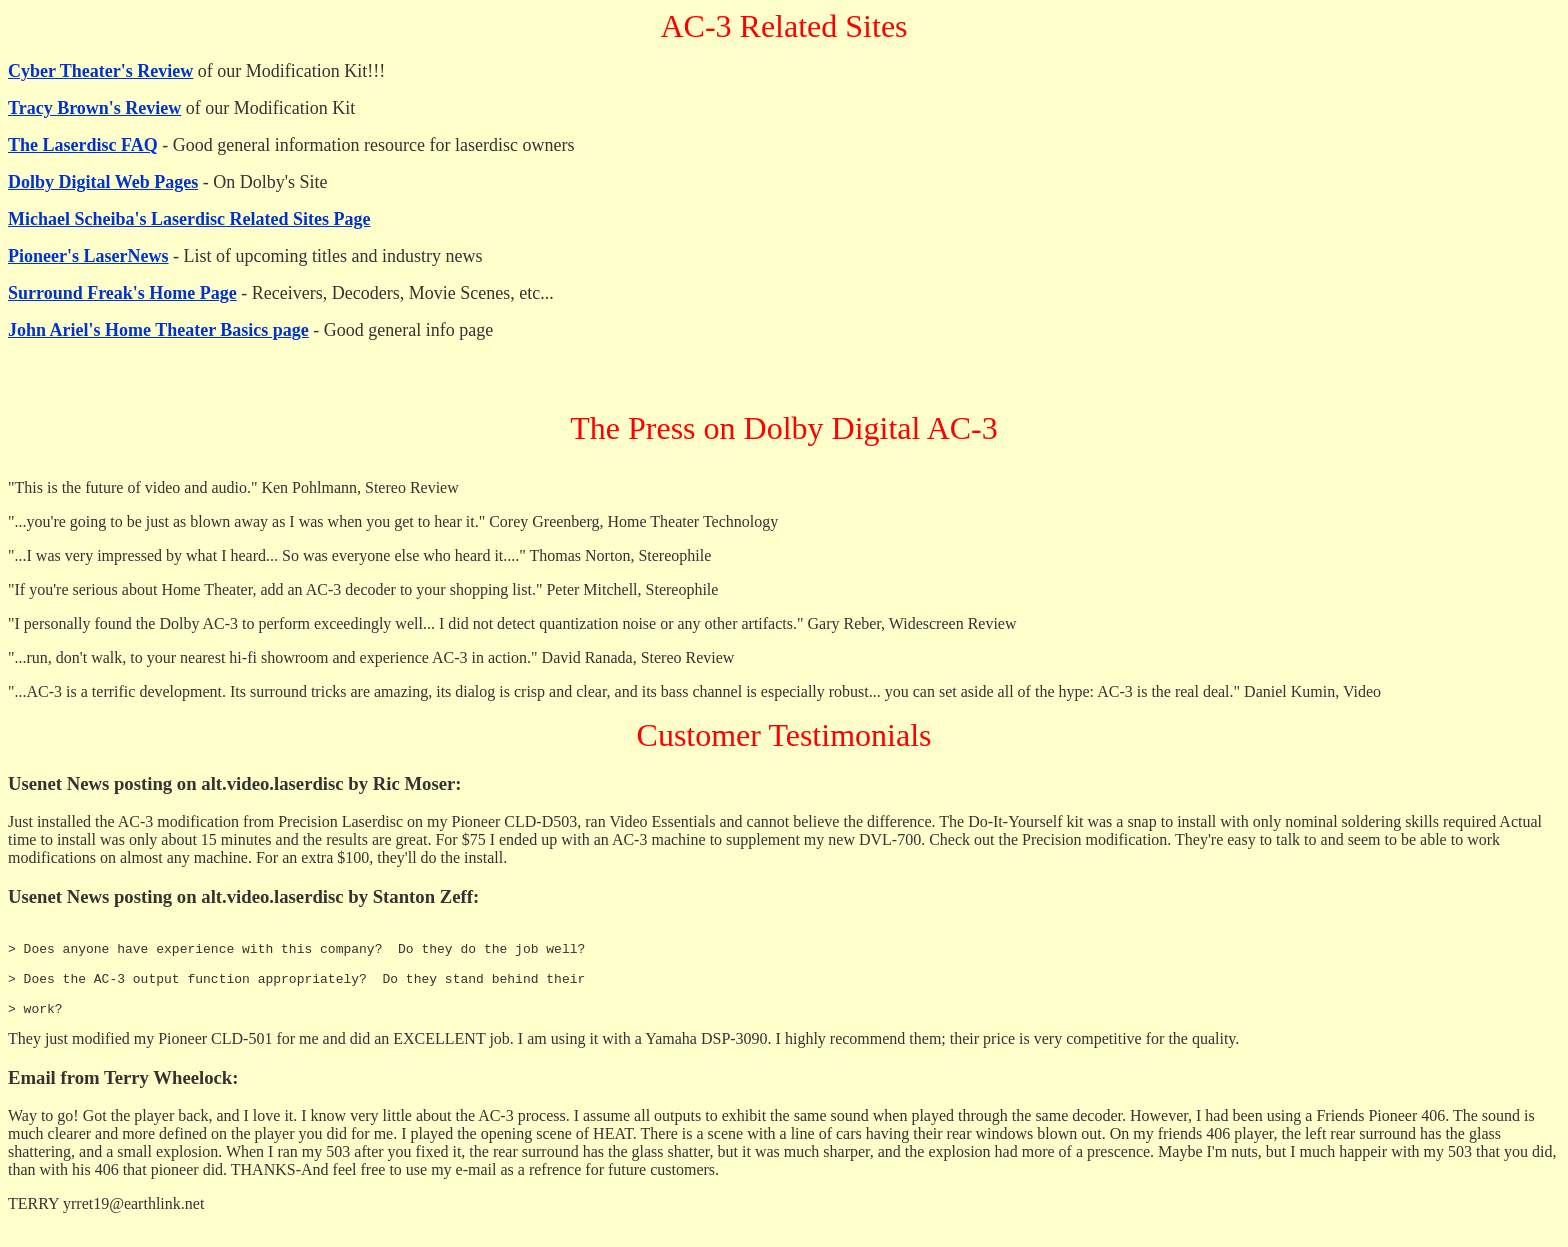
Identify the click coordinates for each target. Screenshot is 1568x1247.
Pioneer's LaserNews (88, 256)
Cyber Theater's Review (100, 71)
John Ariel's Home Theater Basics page (158, 330)
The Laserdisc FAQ (83, 145)
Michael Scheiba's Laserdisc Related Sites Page (189, 219)
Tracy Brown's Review (94, 108)
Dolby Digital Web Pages (103, 182)
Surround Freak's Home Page (122, 293)
